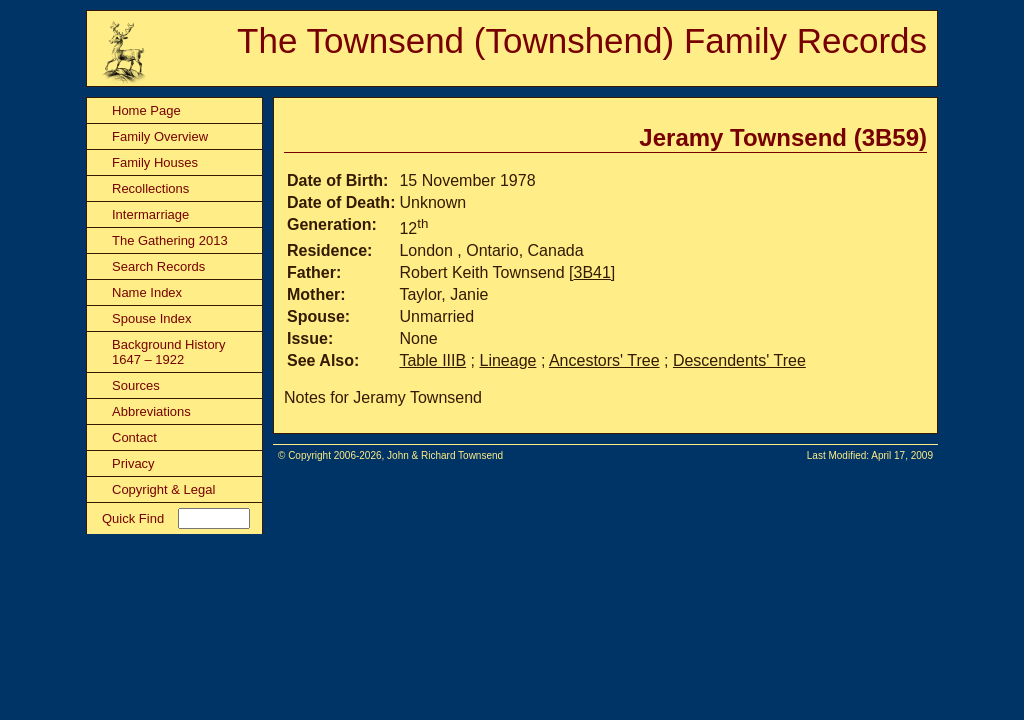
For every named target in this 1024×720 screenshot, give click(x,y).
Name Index (147, 292)
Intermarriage (150, 214)
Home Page (146, 110)
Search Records (158, 266)
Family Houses (155, 162)
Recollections (150, 188)
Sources (136, 385)
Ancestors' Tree (604, 360)
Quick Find (133, 518)
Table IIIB (432, 360)
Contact (134, 437)
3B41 (591, 272)
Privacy (133, 463)
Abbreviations (151, 411)
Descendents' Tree (739, 360)
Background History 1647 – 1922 (168, 352)
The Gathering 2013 (170, 240)
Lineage (508, 360)
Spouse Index (152, 318)
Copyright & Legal (163, 489)
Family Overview (160, 136)
